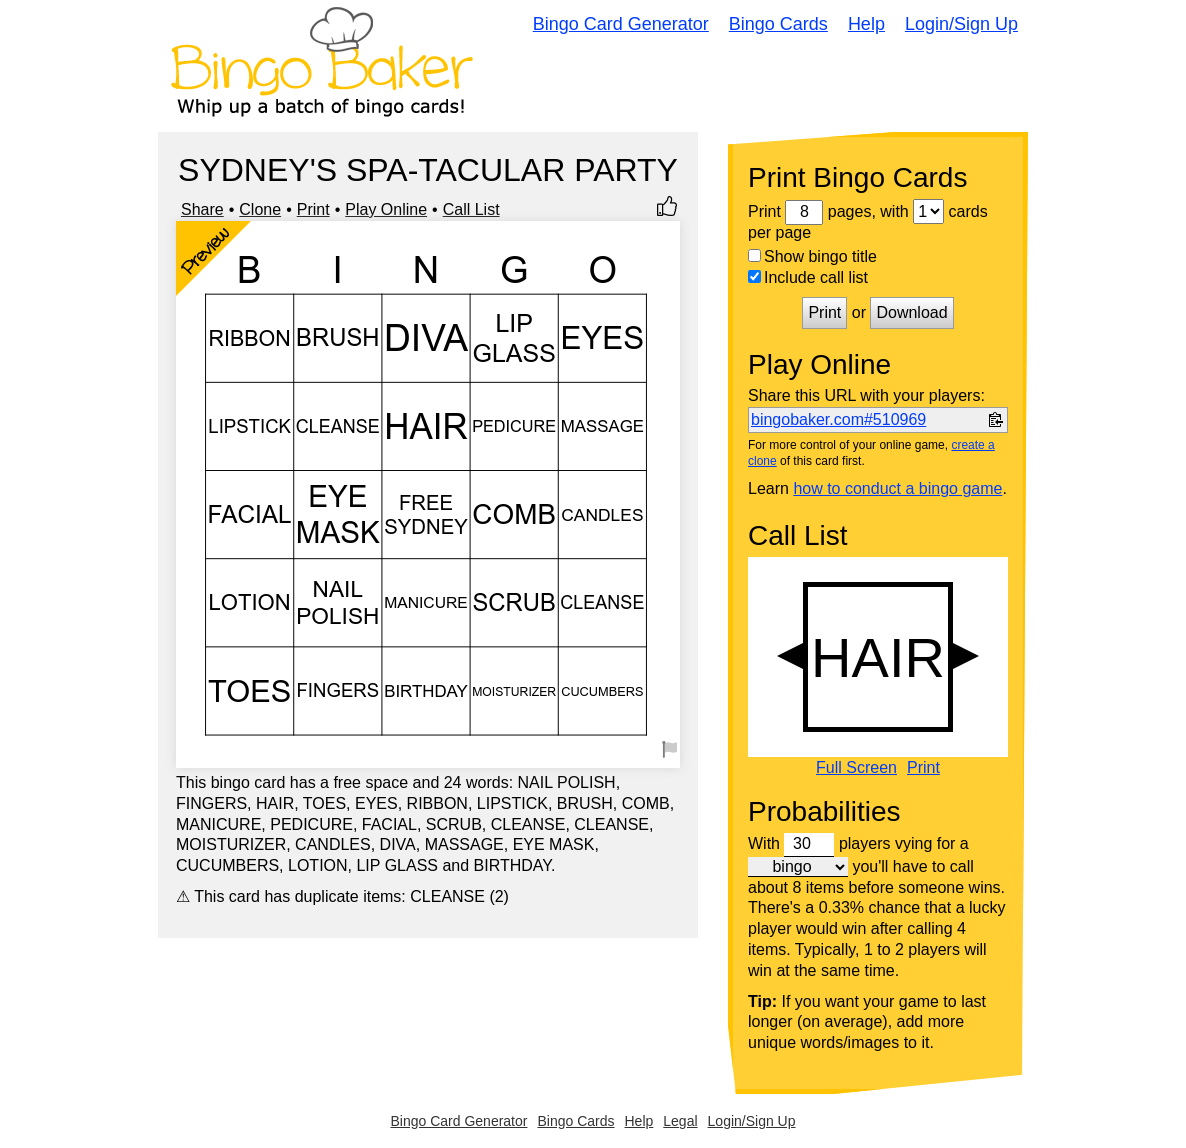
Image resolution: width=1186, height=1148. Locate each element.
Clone (260, 209)
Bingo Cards (778, 24)
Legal (680, 1121)
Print (313, 209)
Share (202, 209)
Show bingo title (812, 256)
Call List (471, 209)
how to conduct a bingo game (897, 488)
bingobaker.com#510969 (838, 419)
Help (866, 24)
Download (911, 312)
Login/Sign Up (961, 24)
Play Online (386, 209)
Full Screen (856, 768)
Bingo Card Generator (621, 24)
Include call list (808, 277)
